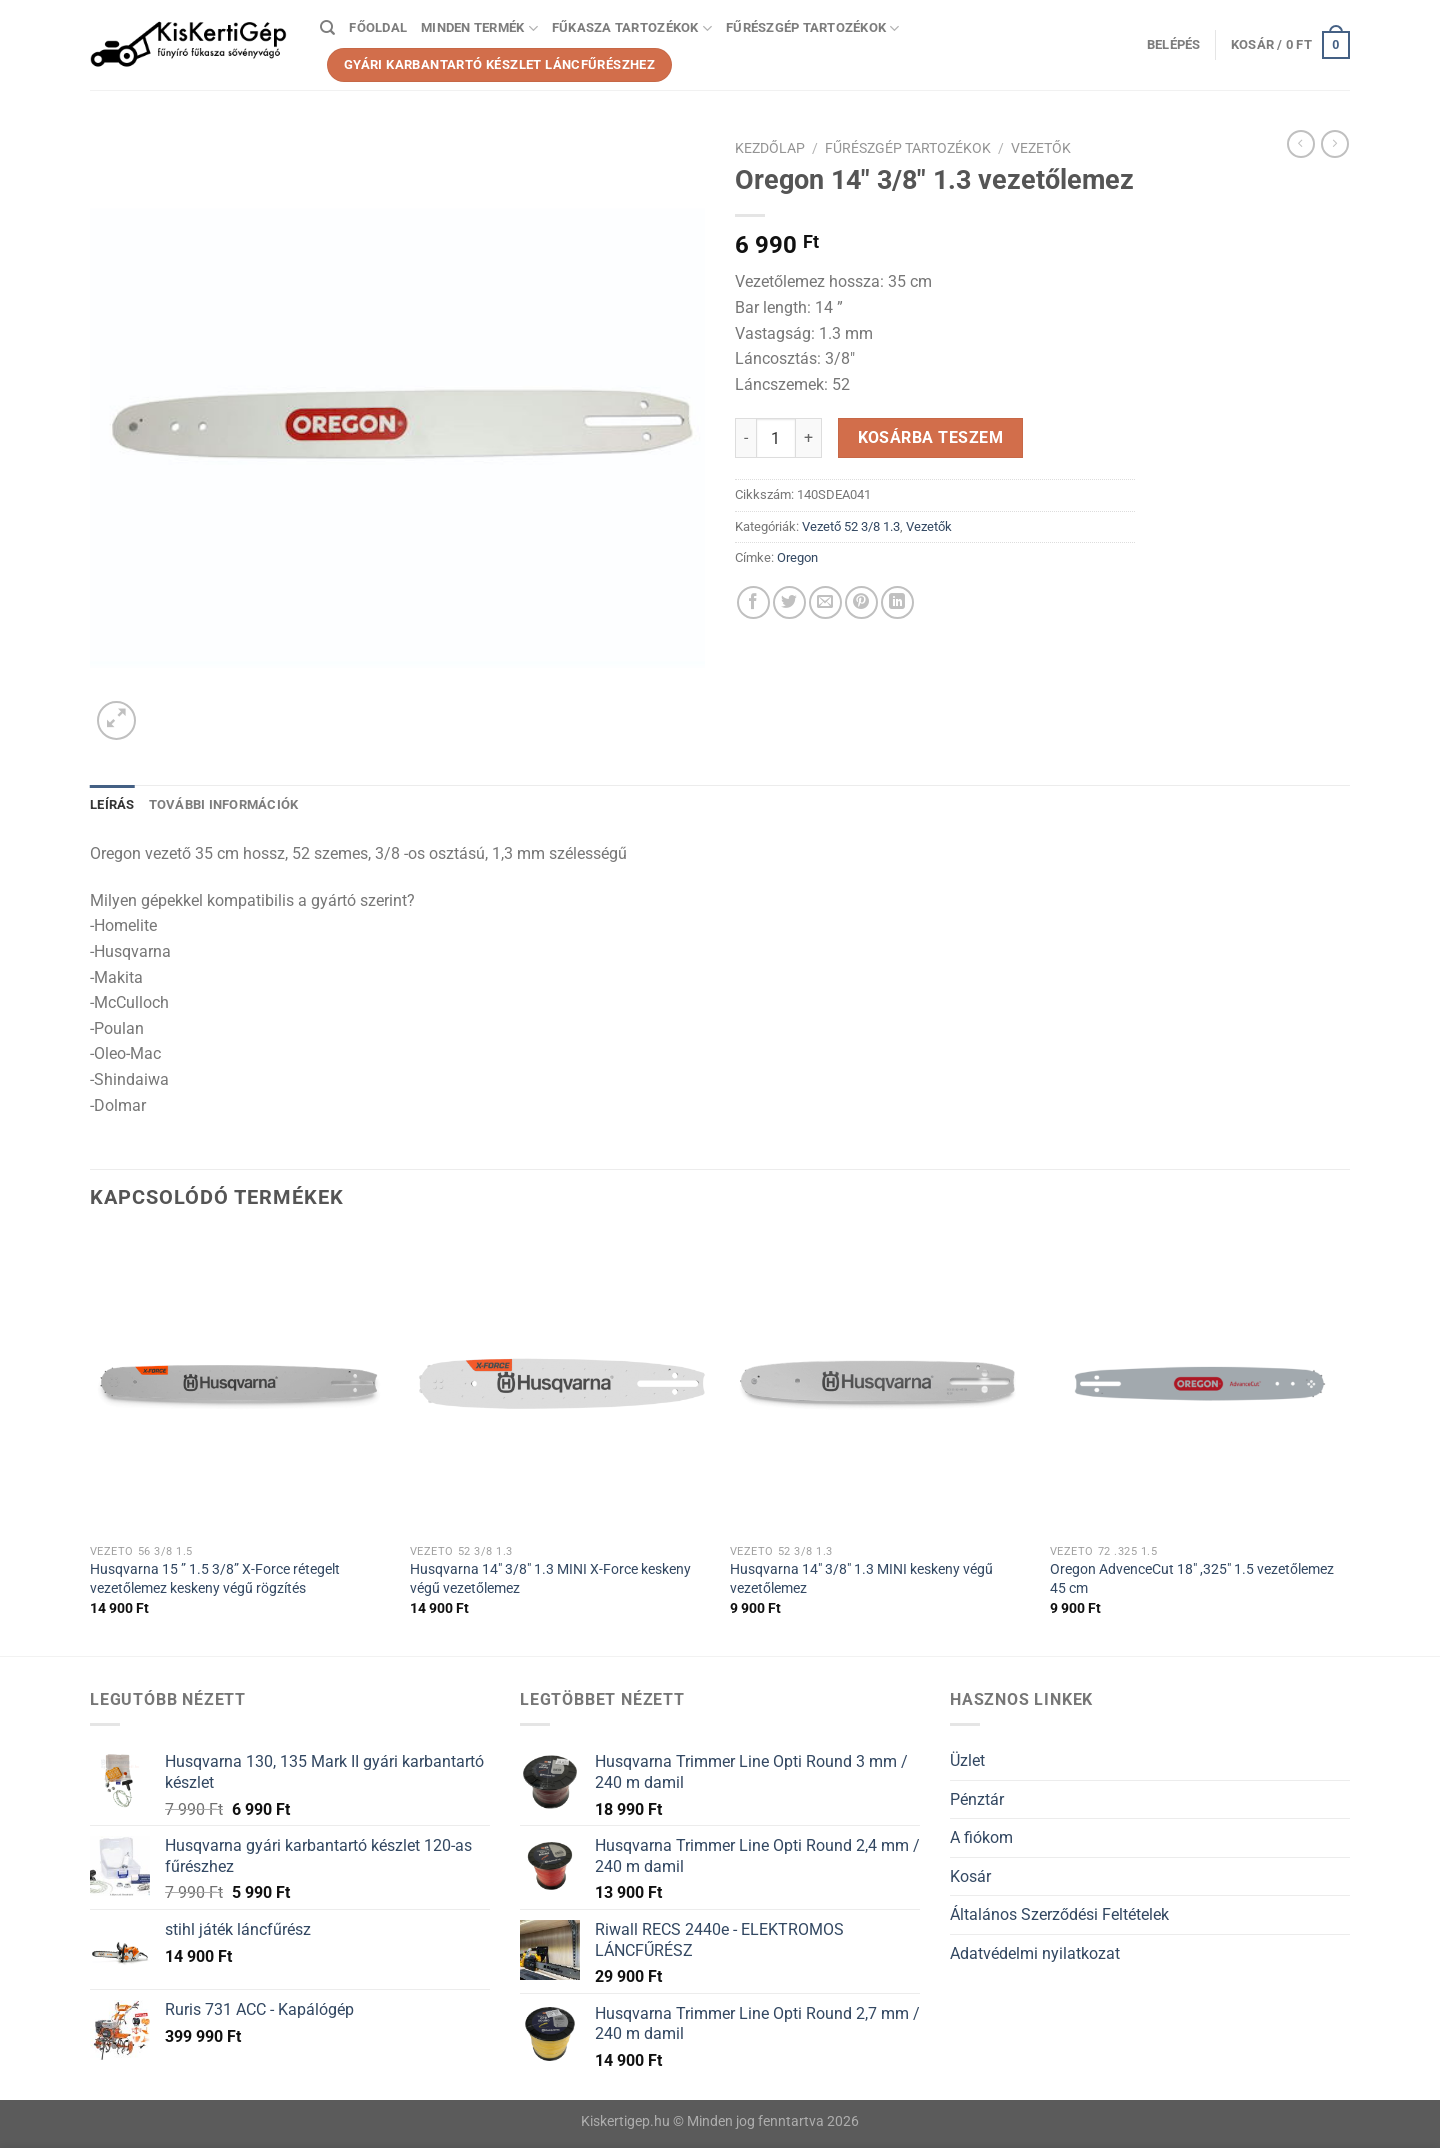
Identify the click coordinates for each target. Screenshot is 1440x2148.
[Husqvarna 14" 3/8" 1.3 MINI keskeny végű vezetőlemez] (880, 1384)
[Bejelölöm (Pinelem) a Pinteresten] (861, 602)
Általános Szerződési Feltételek (1059, 1914)
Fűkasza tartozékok (632, 28)
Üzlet (967, 1760)
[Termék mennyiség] (776, 438)
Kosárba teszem (931, 438)
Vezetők (1041, 148)
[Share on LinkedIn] (897, 602)
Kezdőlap (770, 148)
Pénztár (977, 1799)
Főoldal (378, 27)
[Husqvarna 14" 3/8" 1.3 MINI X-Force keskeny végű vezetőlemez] (560, 1384)
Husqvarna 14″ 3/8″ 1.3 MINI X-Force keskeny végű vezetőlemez (550, 1579)
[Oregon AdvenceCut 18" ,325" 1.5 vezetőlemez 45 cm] (1200, 1384)
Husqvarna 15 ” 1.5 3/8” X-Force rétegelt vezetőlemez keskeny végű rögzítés (215, 1579)
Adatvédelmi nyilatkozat (1035, 1953)
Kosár (970, 1876)
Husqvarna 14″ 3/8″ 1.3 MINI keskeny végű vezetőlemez (861, 1579)
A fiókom (981, 1837)
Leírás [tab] (112, 804)
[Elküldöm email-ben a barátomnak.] (825, 602)
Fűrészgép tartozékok (813, 28)
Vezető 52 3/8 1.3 (851, 526)
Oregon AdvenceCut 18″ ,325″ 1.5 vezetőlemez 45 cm (1192, 1579)
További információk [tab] (224, 804)
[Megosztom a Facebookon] (753, 602)
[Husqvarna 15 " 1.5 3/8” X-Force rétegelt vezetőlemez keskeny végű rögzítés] (240, 1384)
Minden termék (479, 28)
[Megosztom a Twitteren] (789, 602)
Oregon (797, 557)
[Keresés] (327, 28)
